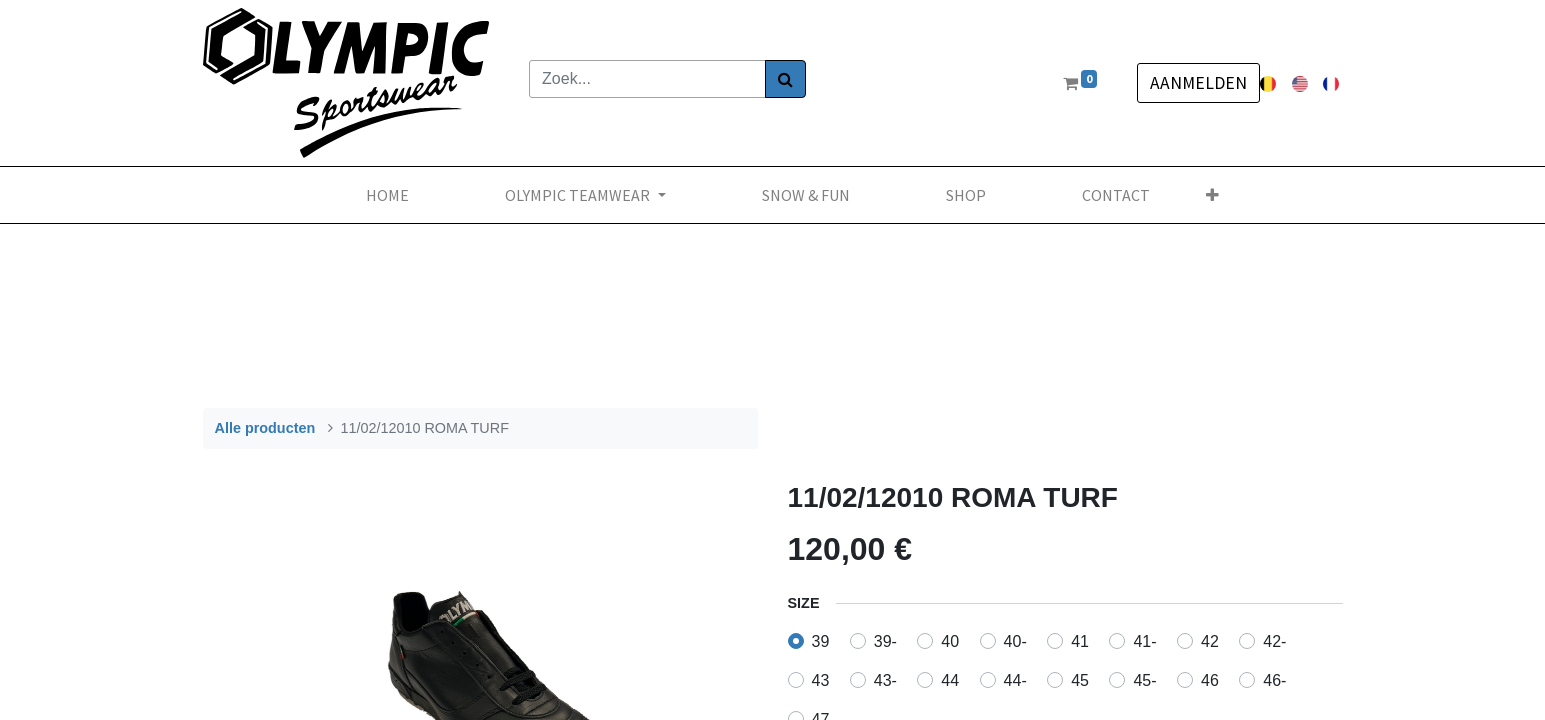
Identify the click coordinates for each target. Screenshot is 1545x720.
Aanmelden (1198, 83)
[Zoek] (785, 79)
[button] (1212, 195)
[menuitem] (387, 195)
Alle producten (265, 428)
